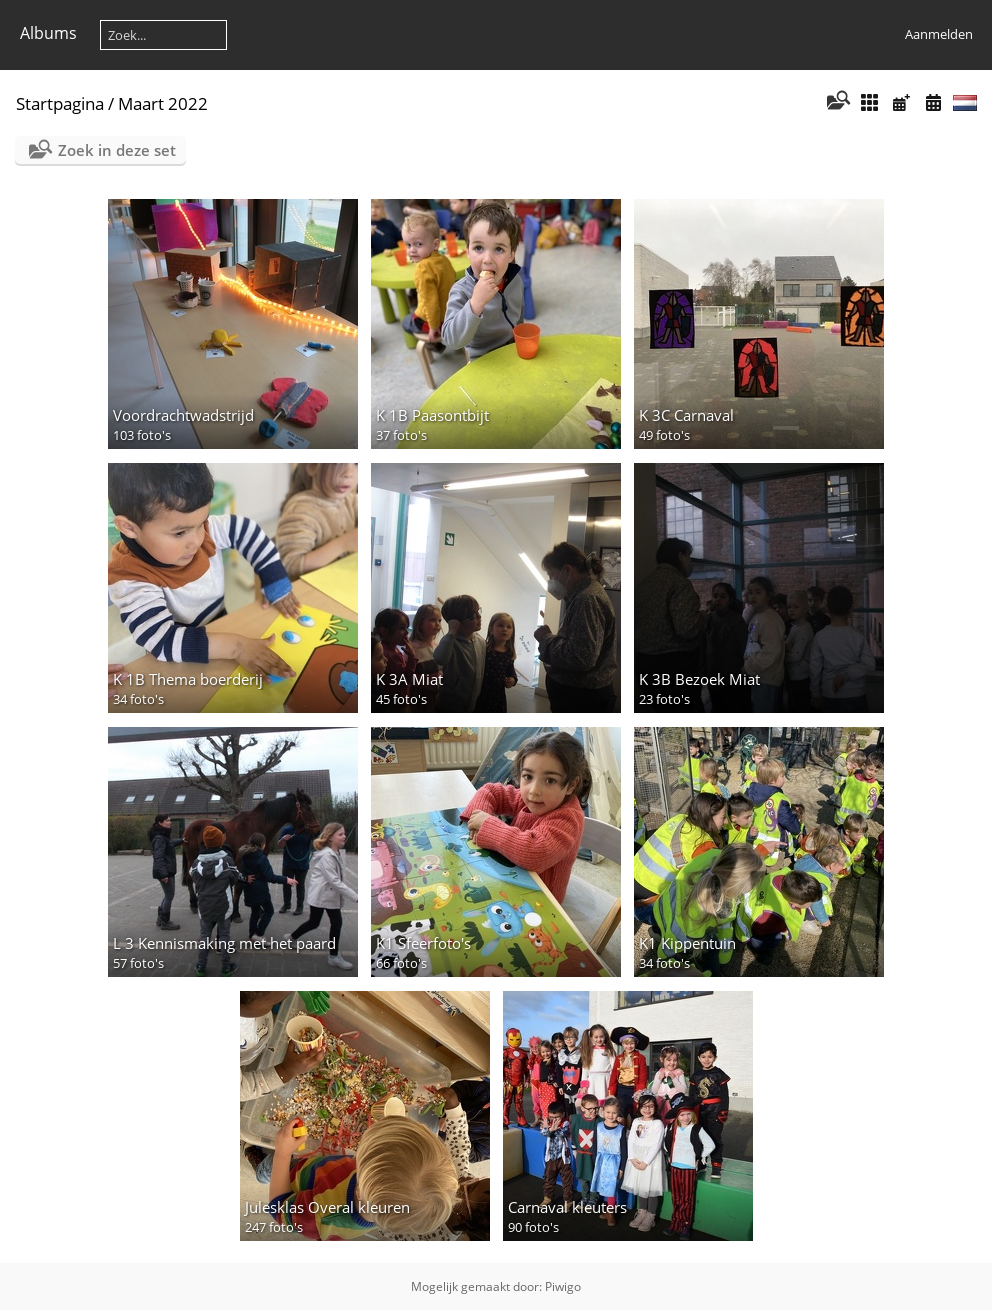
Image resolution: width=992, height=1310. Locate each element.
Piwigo (563, 1286)
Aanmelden (939, 34)
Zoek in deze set (117, 150)
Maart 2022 (163, 103)
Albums (48, 33)
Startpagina (60, 103)
